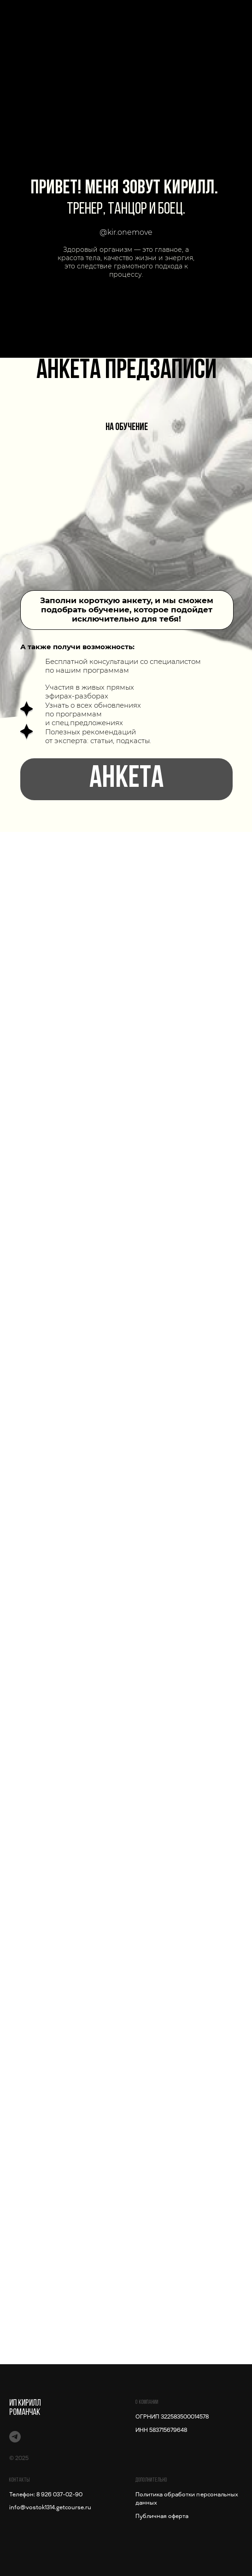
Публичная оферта (161, 2516)
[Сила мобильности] (15, 2436)
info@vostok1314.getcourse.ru (50, 2507)
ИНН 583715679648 (161, 2430)
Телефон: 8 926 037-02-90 (45, 2494)
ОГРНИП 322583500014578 (172, 2416)
